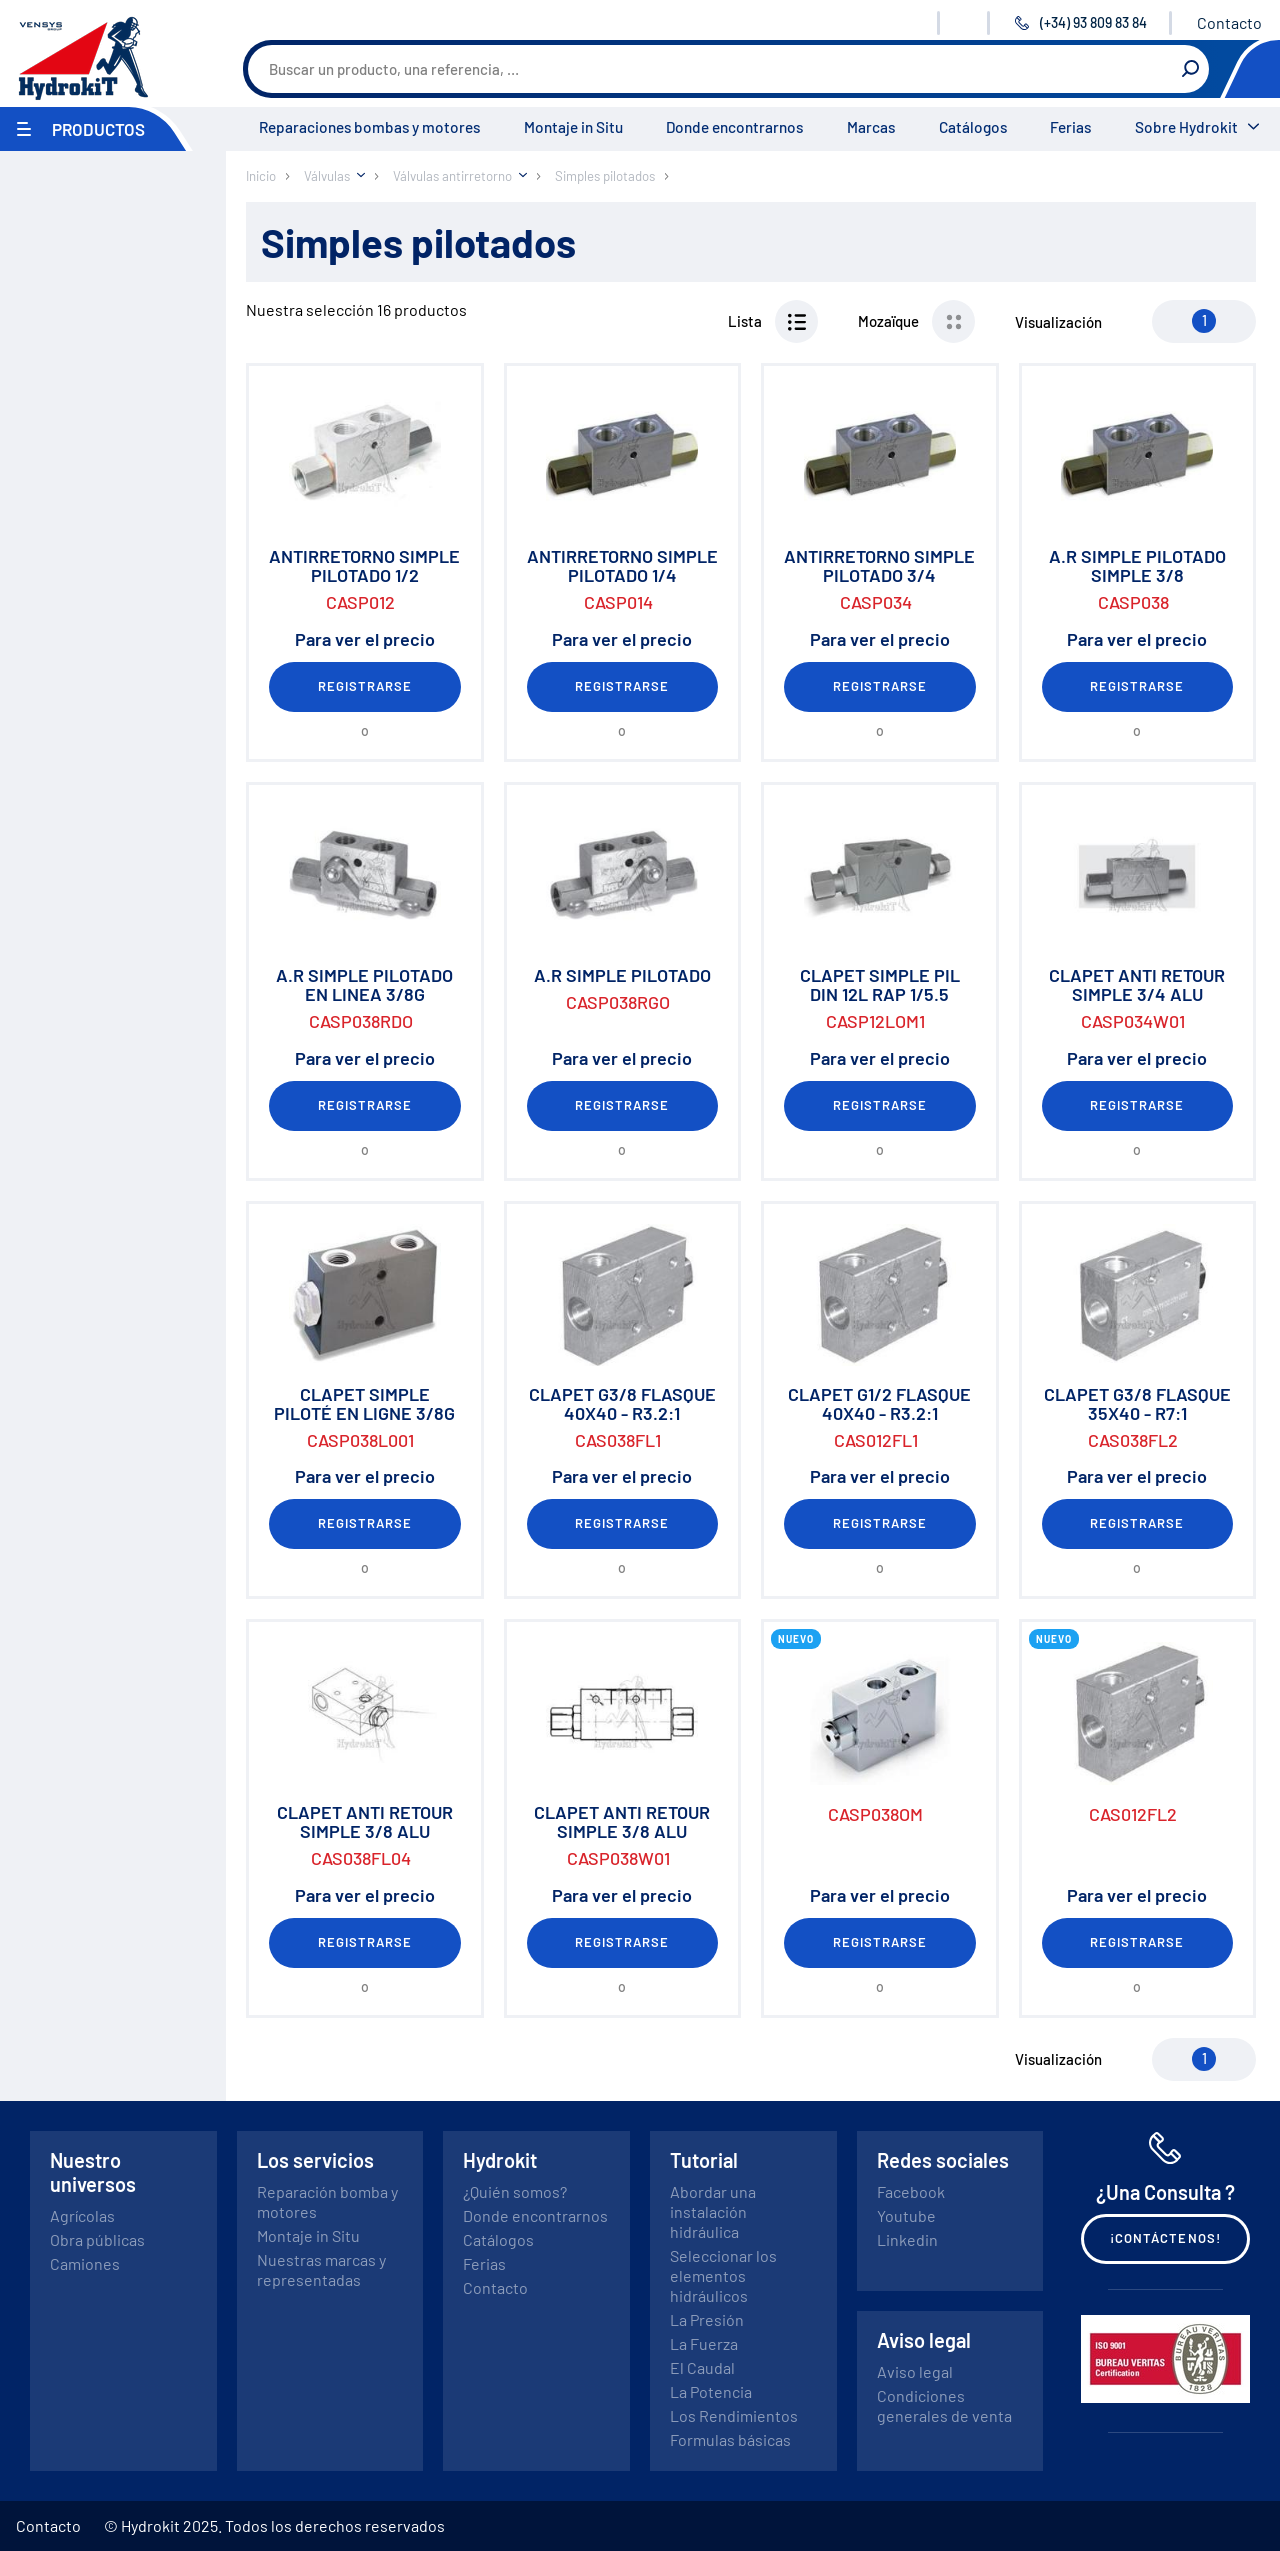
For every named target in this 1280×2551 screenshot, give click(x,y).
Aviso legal (915, 2371)
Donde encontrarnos (734, 127)
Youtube (906, 2215)
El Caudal (702, 2367)
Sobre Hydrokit (1186, 127)
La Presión (707, 2319)
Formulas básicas (730, 2439)
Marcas (871, 127)
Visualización (1058, 322)
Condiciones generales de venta (944, 2405)
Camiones (85, 2263)
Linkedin (907, 2239)
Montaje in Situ (573, 127)
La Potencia (711, 2391)
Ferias (1070, 127)
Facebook (911, 2191)
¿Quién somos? (515, 2191)
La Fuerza (704, 2343)
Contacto (1229, 22)
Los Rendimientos (734, 2415)
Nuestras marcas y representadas (321, 2269)
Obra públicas (97, 2239)
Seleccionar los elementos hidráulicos (723, 2275)
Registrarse (365, 686)
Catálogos (973, 127)
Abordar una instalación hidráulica (713, 2211)
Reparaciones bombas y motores (369, 127)
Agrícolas (82, 2215)
